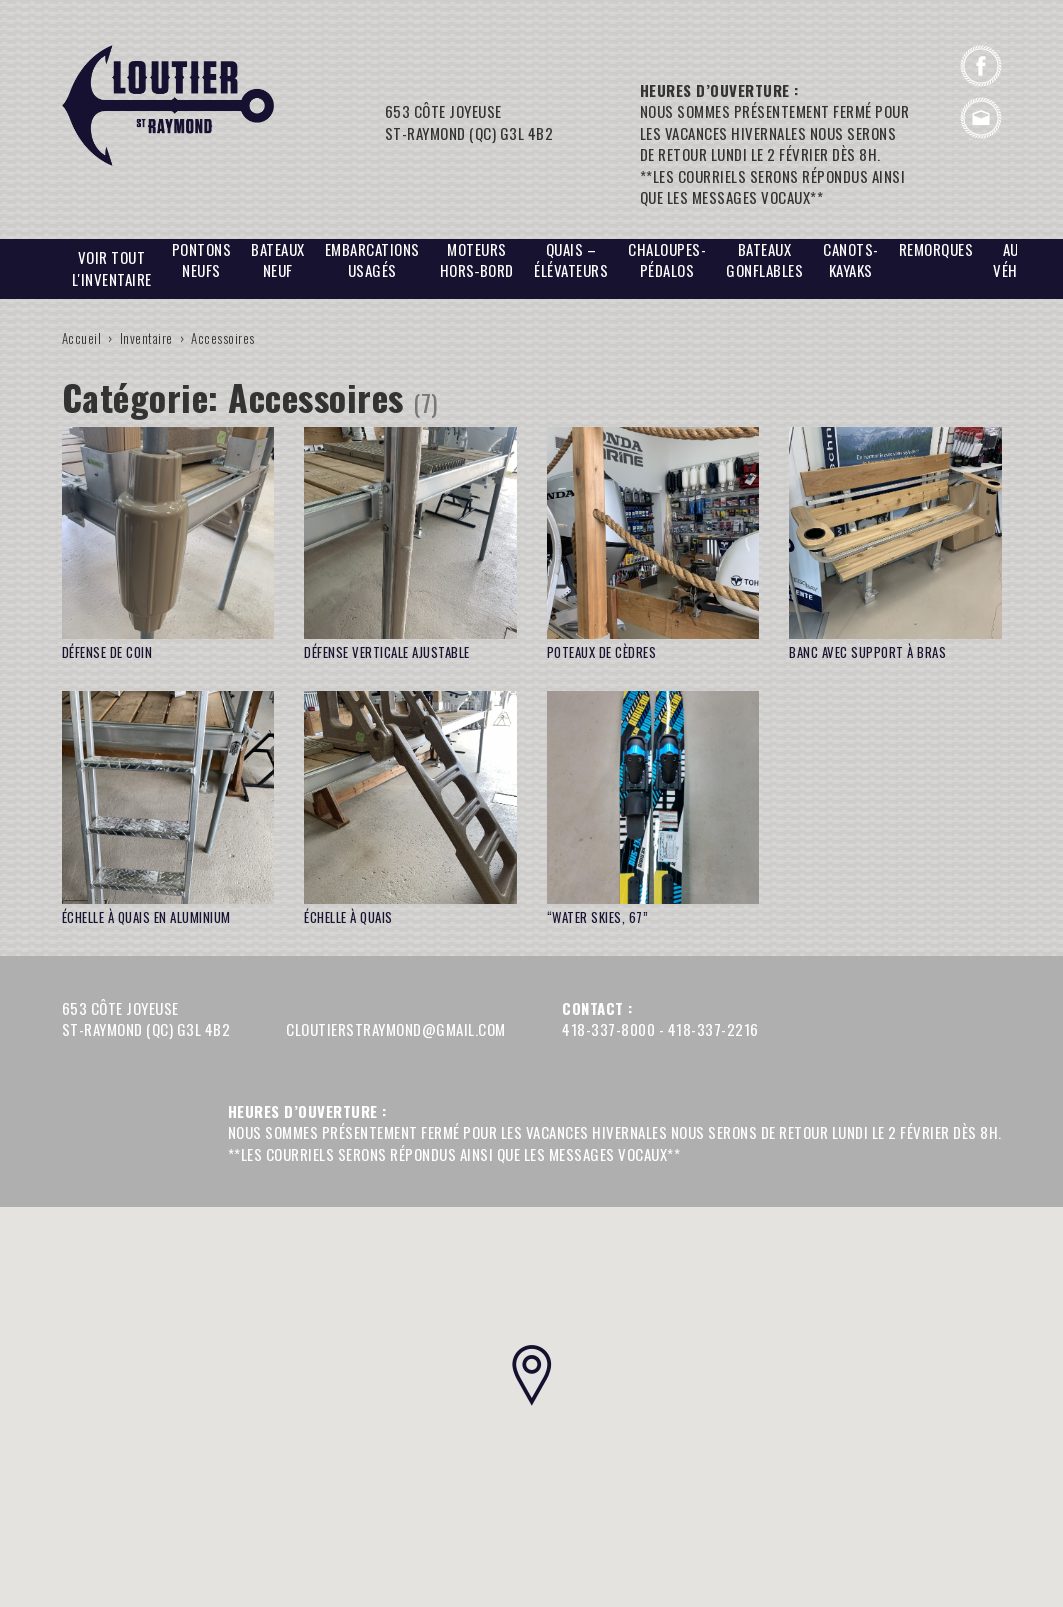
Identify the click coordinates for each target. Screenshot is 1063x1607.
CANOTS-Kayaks (851, 260)
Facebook (981, 66)
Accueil (82, 338)
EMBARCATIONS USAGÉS (372, 260)
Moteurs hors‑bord (477, 260)
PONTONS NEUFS (202, 260)
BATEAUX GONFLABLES (764, 260)
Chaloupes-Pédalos (667, 260)
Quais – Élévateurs (571, 260)
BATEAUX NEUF (278, 260)
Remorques (936, 249)
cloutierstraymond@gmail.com (981, 118)
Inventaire (146, 338)
